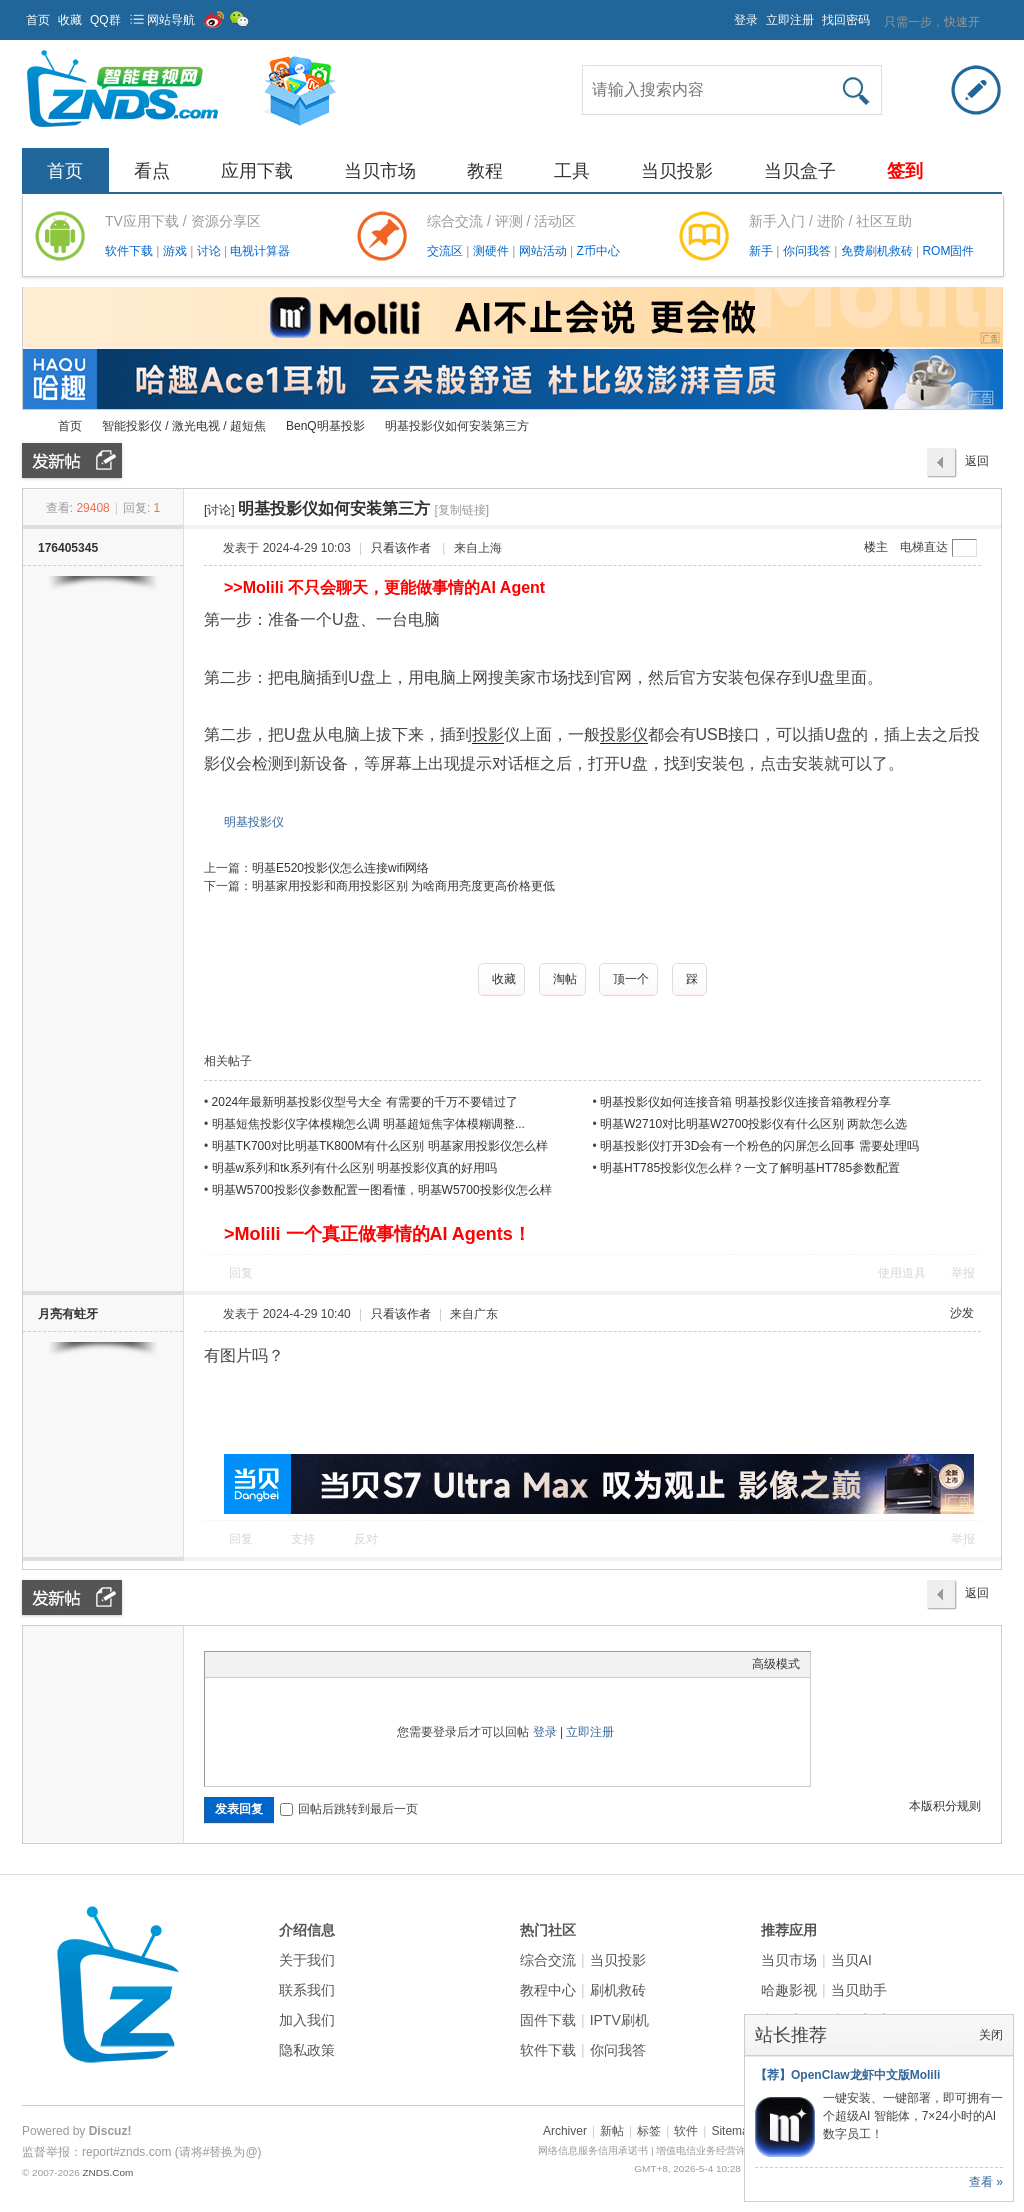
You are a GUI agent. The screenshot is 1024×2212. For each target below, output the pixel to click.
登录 (746, 20)
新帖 (612, 2131)
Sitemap (733, 2131)
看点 (152, 171)
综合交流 (548, 1960)
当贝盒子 (800, 171)
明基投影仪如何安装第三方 (457, 426)
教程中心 (548, 1990)
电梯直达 (924, 547)
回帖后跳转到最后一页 (349, 1809)
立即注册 (790, 20)
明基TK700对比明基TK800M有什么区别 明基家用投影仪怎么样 (380, 1146)
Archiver (565, 2131)
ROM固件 (948, 251)
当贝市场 (380, 171)
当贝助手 (859, 1990)
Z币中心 (597, 251)
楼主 (876, 547)
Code (340, 1664)
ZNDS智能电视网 (30, 426)
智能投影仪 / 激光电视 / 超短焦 (184, 426)
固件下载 (548, 2020)
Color (240, 1664)
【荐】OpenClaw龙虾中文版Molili (847, 2075)
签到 (905, 171)
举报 (963, 1273)
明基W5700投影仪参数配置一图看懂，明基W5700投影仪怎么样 (382, 1190)
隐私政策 (307, 2050)
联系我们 (307, 1990)
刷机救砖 (618, 1990)
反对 (366, 1539)
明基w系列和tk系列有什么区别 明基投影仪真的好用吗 (354, 1168)
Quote (315, 1664)
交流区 (445, 251)
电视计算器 (260, 251)
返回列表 (977, 466)
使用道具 (902, 1273)
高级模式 (776, 1664)
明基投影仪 (254, 822)
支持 (304, 1539)
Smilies (365, 1664)
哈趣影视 (789, 1990)
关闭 (991, 2035)
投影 (488, 734)
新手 (762, 251)
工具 (572, 171)
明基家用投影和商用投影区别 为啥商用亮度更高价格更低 (403, 886)
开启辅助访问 (725, 14)
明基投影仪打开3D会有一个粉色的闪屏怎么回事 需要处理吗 (759, 1146)
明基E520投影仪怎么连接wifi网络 (340, 868)
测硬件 (492, 251)
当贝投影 (677, 171)
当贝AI (851, 1960)
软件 (686, 2131)
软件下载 (130, 251)
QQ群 (105, 20)
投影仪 (624, 734)
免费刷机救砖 (878, 251)
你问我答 (808, 251)
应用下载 (257, 171)
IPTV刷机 (619, 2020)
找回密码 (846, 20)
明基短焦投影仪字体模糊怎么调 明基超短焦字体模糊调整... (368, 1124)
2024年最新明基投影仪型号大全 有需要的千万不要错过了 (365, 1102)
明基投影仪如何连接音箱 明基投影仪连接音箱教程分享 (745, 1102)
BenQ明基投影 (325, 426)
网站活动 (544, 251)
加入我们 (307, 2020)
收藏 (70, 20)
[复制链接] (461, 510)
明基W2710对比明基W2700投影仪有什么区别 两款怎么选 (753, 1124)
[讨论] (219, 510)
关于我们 (307, 1960)
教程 (485, 171)
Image (265, 1664)
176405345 (68, 548)
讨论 (210, 251)
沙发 (962, 1313)
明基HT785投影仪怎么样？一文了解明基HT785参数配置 (750, 1168)
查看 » (986, 2182)
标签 (649, 2131)
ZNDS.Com (107, 2172)
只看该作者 (401, 548)
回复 (241, 1273)
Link (290, 1664)
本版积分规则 (945, 1806)
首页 (38, 20)
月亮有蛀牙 (68, 1314)
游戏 (176, 251)
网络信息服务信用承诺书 (593, 2150)
